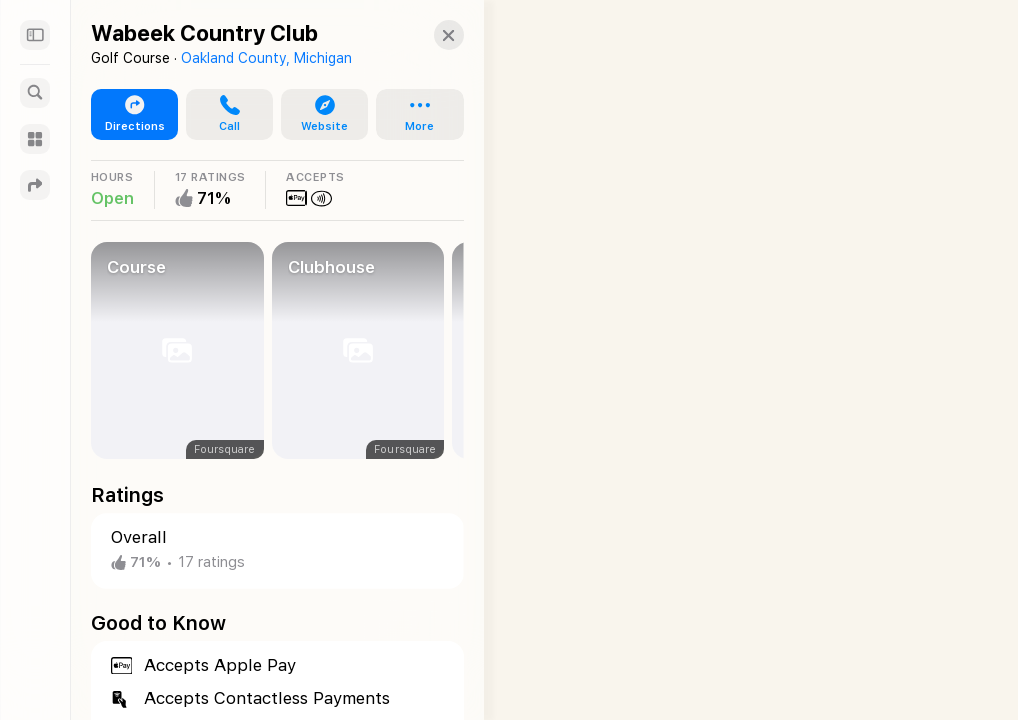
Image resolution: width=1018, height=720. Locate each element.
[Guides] (35, 139)
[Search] (35, 93)
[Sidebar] (35, 35)
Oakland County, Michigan (266, 58)
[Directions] (35, 185)
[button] (429, 35)
